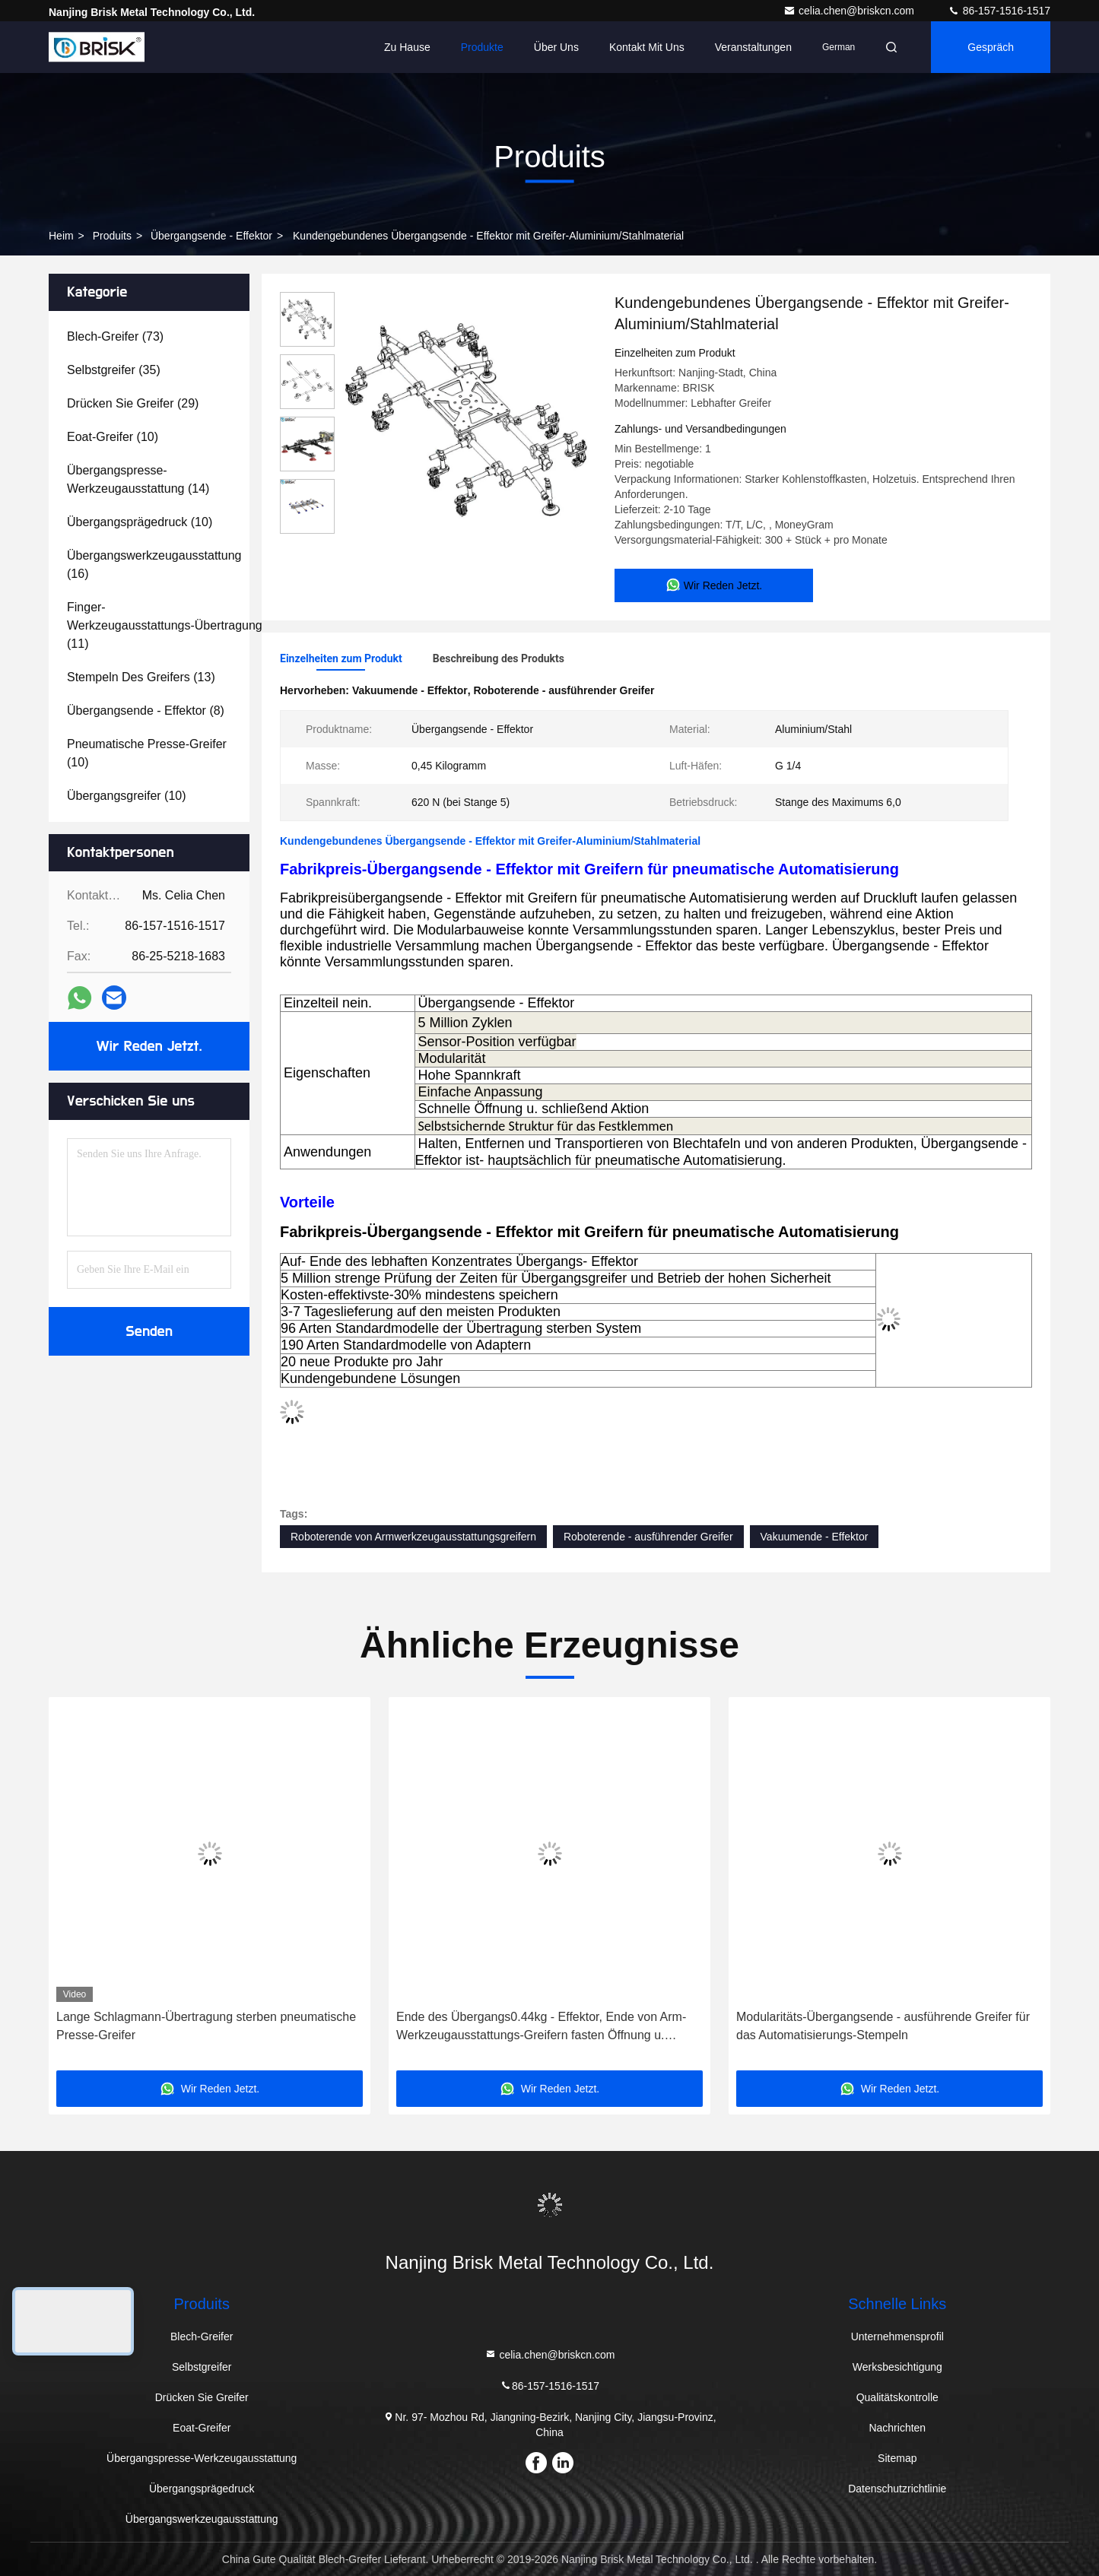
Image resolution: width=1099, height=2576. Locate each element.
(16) (154, 564)
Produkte (482, 47)
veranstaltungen (753, 47)
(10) (112, 436)
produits (112, 236)
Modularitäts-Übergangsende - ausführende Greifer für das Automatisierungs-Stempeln (883, 2025)
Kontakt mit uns (646, 47)
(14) (138, 479)
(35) (113, 369)
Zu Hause (407, 47)
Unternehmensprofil (897, 2336)
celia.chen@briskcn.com (850, 11)
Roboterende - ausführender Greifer (648, 1537)
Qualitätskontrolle (897, 2397)
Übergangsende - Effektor (211, 236)
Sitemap (897, 2458)
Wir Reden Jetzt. (149, 1046)
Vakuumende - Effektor (815, 1537)
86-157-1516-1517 (999, 11)
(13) (141, 677)
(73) (115, 336)
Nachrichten (897, 2428)
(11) (164, 625)
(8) (145, 710)
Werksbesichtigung (897, 2367)
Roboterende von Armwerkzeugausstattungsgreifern (413, 1537)
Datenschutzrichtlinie (897, 2488)
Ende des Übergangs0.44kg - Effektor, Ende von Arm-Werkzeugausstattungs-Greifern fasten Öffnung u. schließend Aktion (541, 2027)
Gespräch (990, 47)
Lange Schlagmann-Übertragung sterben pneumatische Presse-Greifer (206, 2025)
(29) (133, 403)
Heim (61, 236)
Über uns (556, 47)
